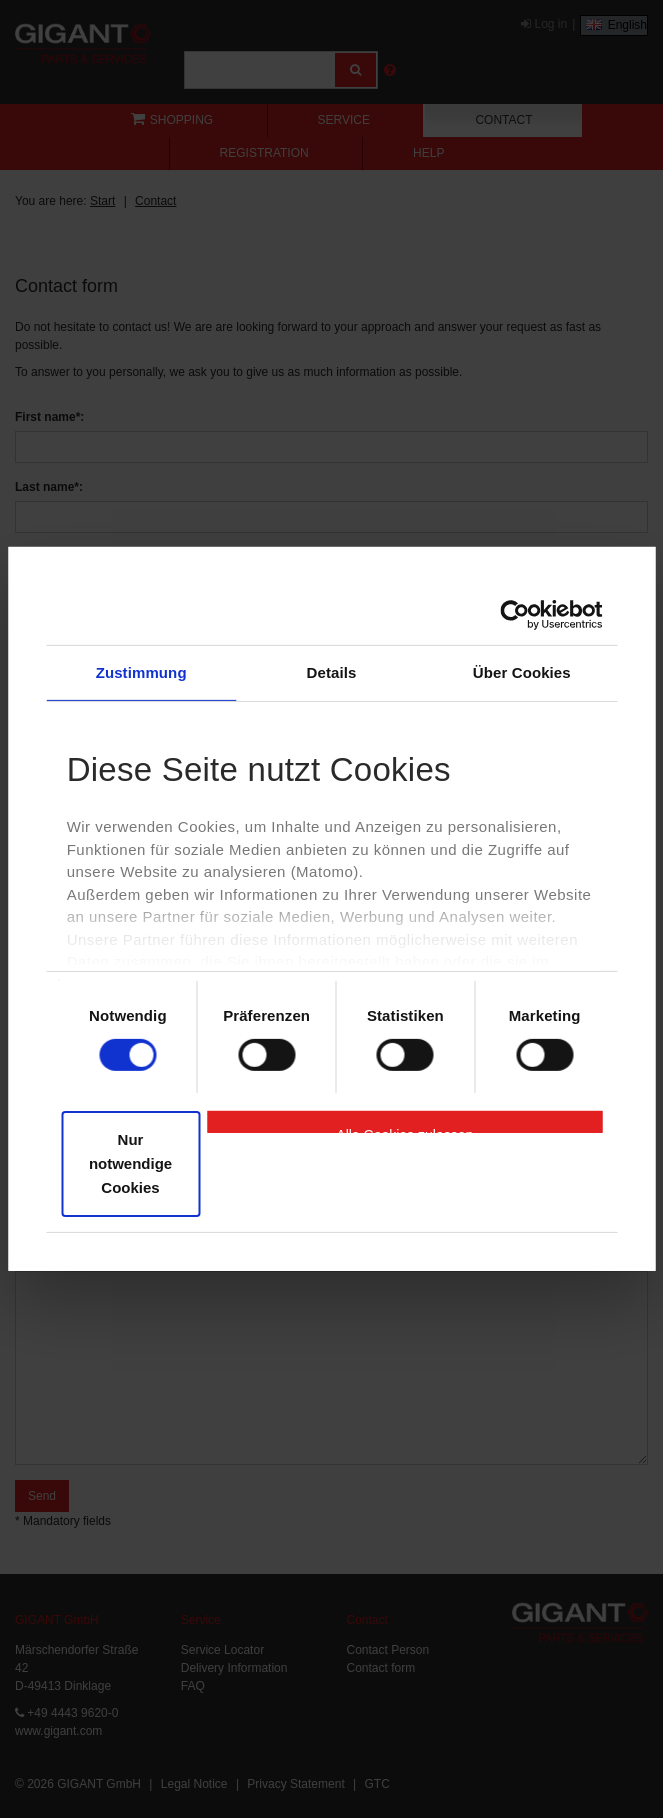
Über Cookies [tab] (522, 672)
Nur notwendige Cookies (130, 1163)
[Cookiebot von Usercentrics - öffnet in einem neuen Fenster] (514, 615)
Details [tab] (332, 672)
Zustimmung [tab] (141, 672)
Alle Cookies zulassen (404, 1130)
